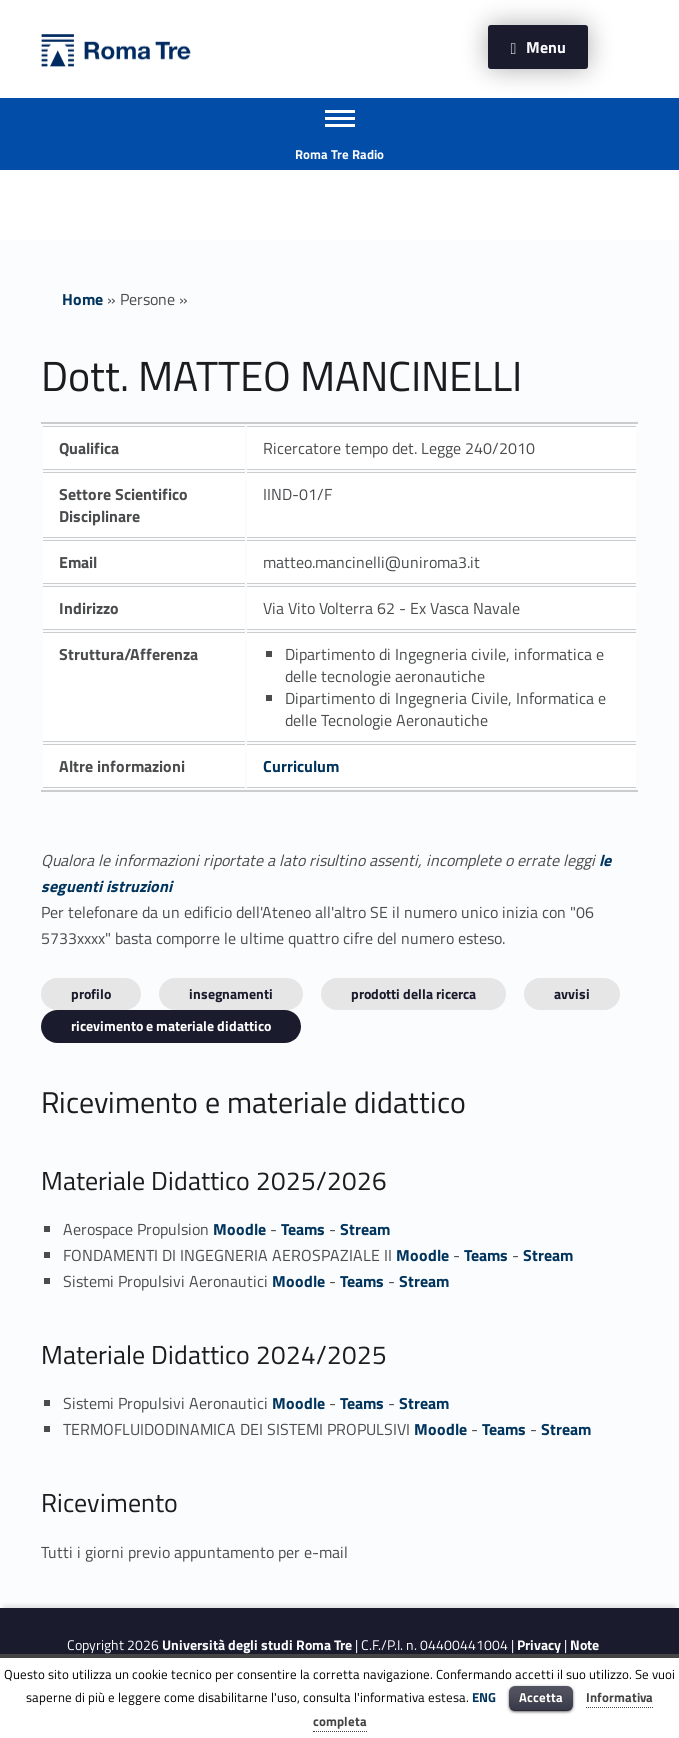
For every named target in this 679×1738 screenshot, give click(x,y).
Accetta (541, 1697)
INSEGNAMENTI (231, 993)
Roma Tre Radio (339, 154)
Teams (303, 1229)
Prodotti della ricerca (413, 993)
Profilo (91, 993)
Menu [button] (546, 47)
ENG (484, 1697)
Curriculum (301, 766)
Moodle (239, 1229)
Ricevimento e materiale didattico (171, 1025)
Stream (365, 1229)
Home (82, 299)
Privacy (539, 1645)
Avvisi (572, 993)
